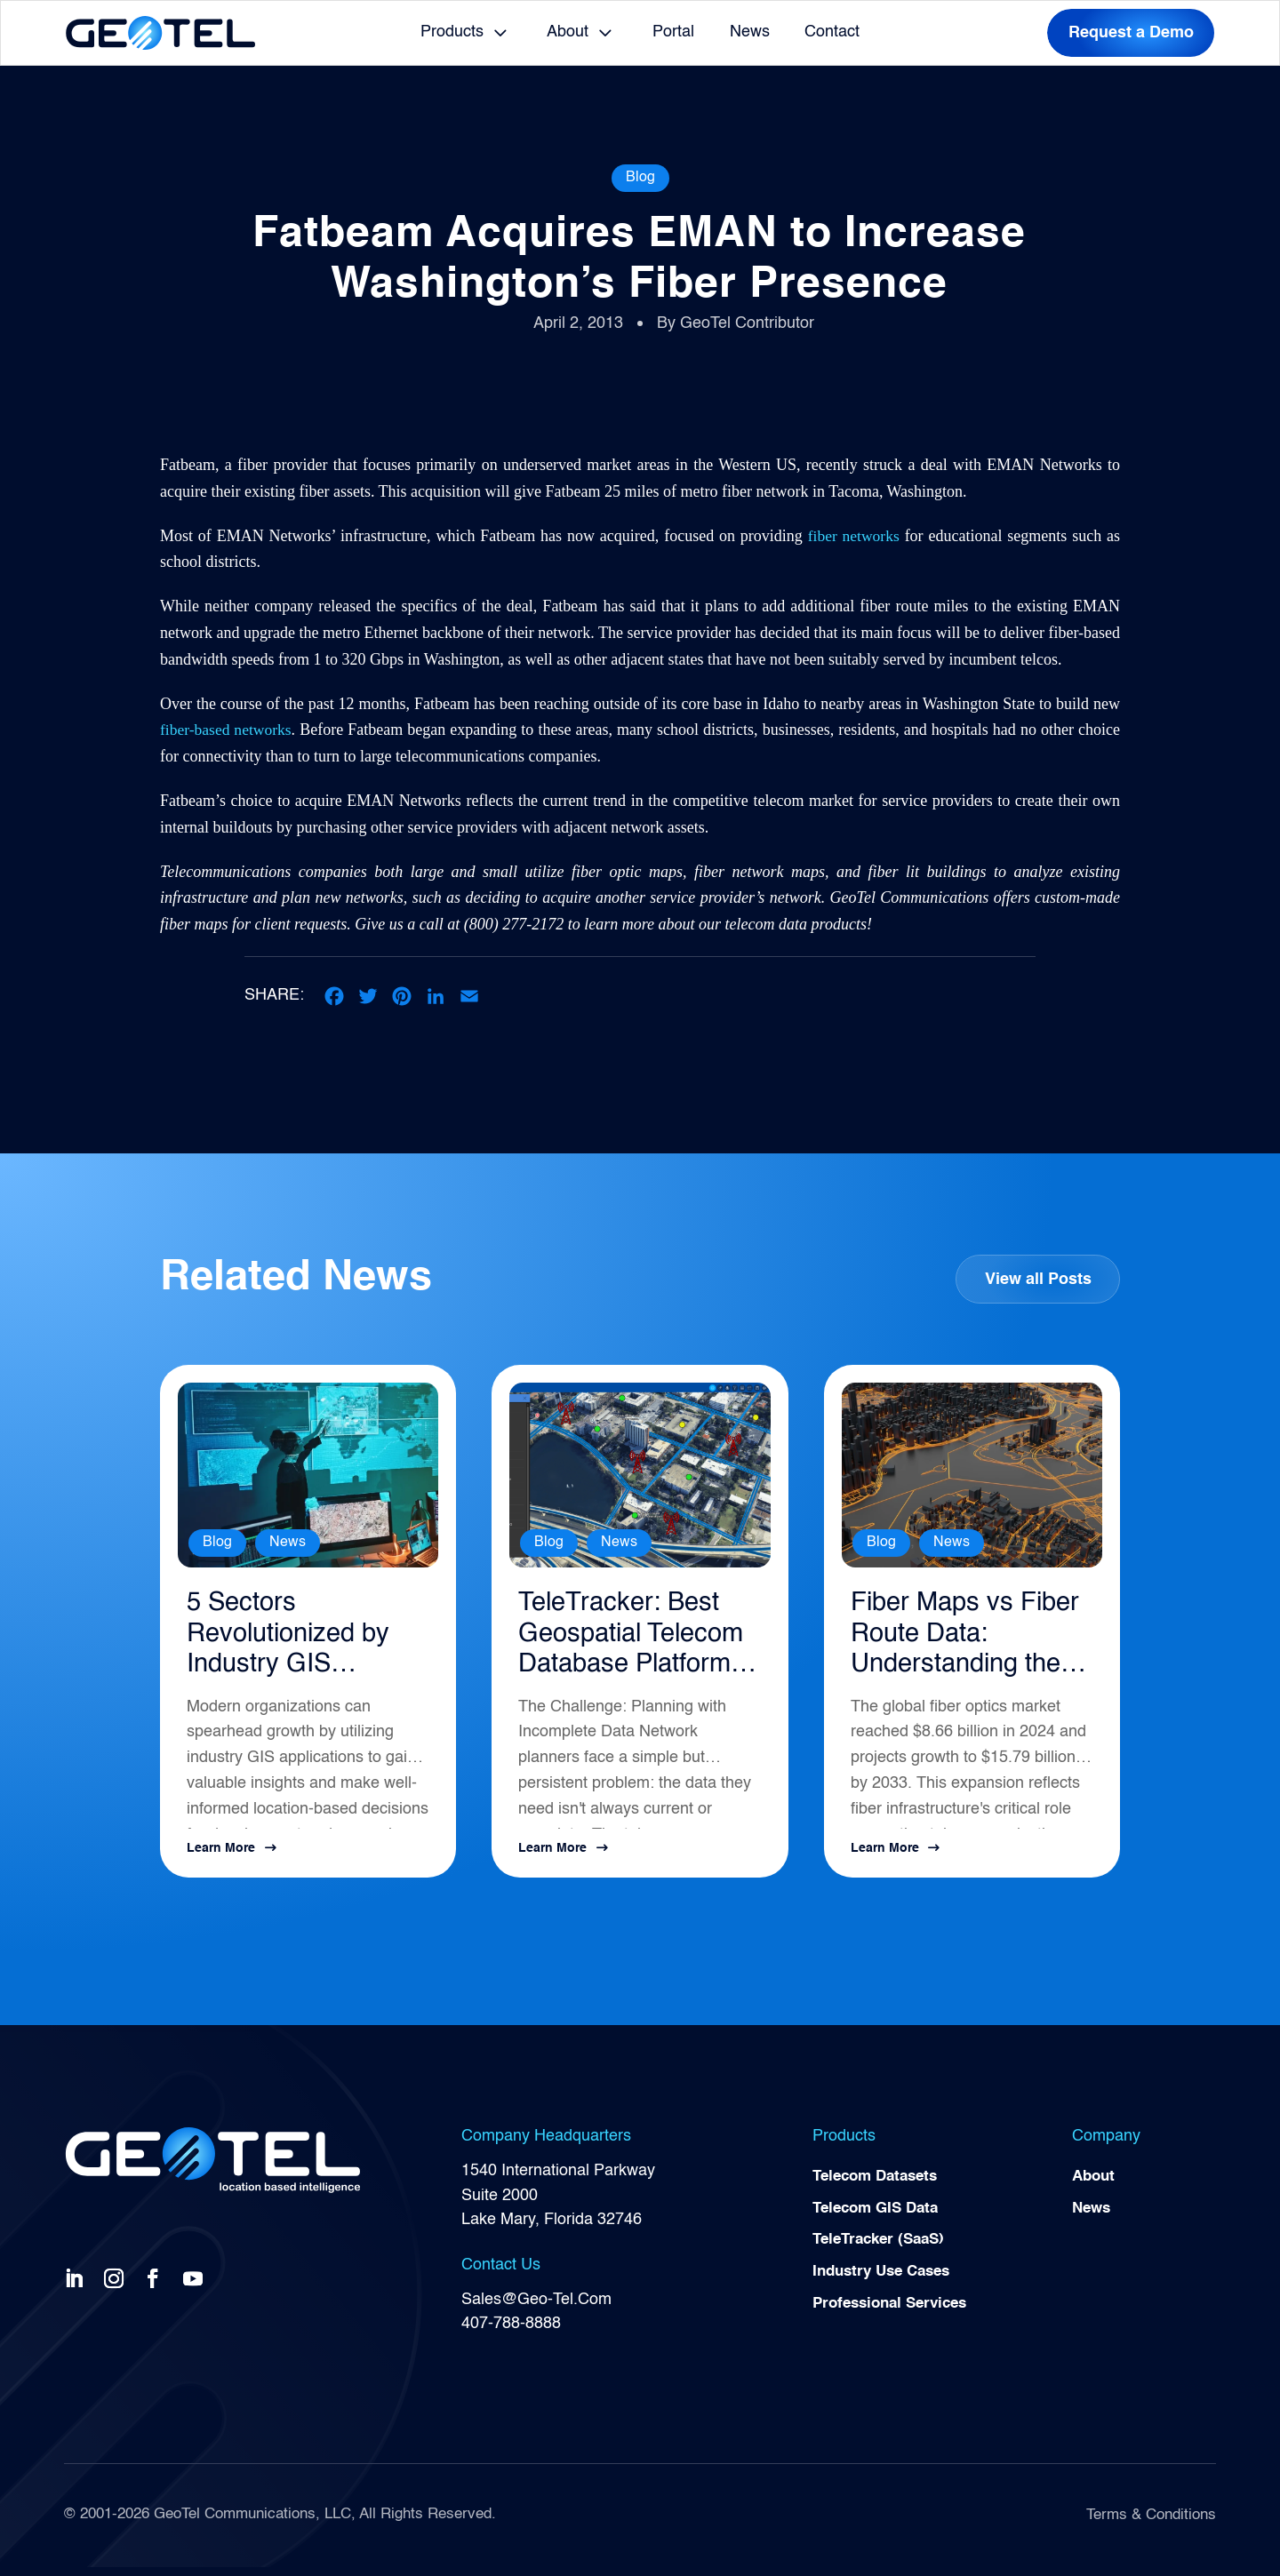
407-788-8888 (511, 2332)
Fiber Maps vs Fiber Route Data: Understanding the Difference (963, 1640)
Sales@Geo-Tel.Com (536, 2308)
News (750, 32)
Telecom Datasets (880, 2186)
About (567, 32)
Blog (640, 178)
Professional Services (895, 2317)
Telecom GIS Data (880, 2219)
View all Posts (1037, 1280)
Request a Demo (1131, 33)
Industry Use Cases (886, 2285)
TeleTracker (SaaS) (883, 2252)
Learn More (221, 1857)
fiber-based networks (227, 729)
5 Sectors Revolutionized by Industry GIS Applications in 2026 (295, 1640)
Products (452, 32)
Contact (832, 32)
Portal (673, 32)
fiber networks (853, 536)
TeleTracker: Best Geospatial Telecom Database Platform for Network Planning (639, 1640)
